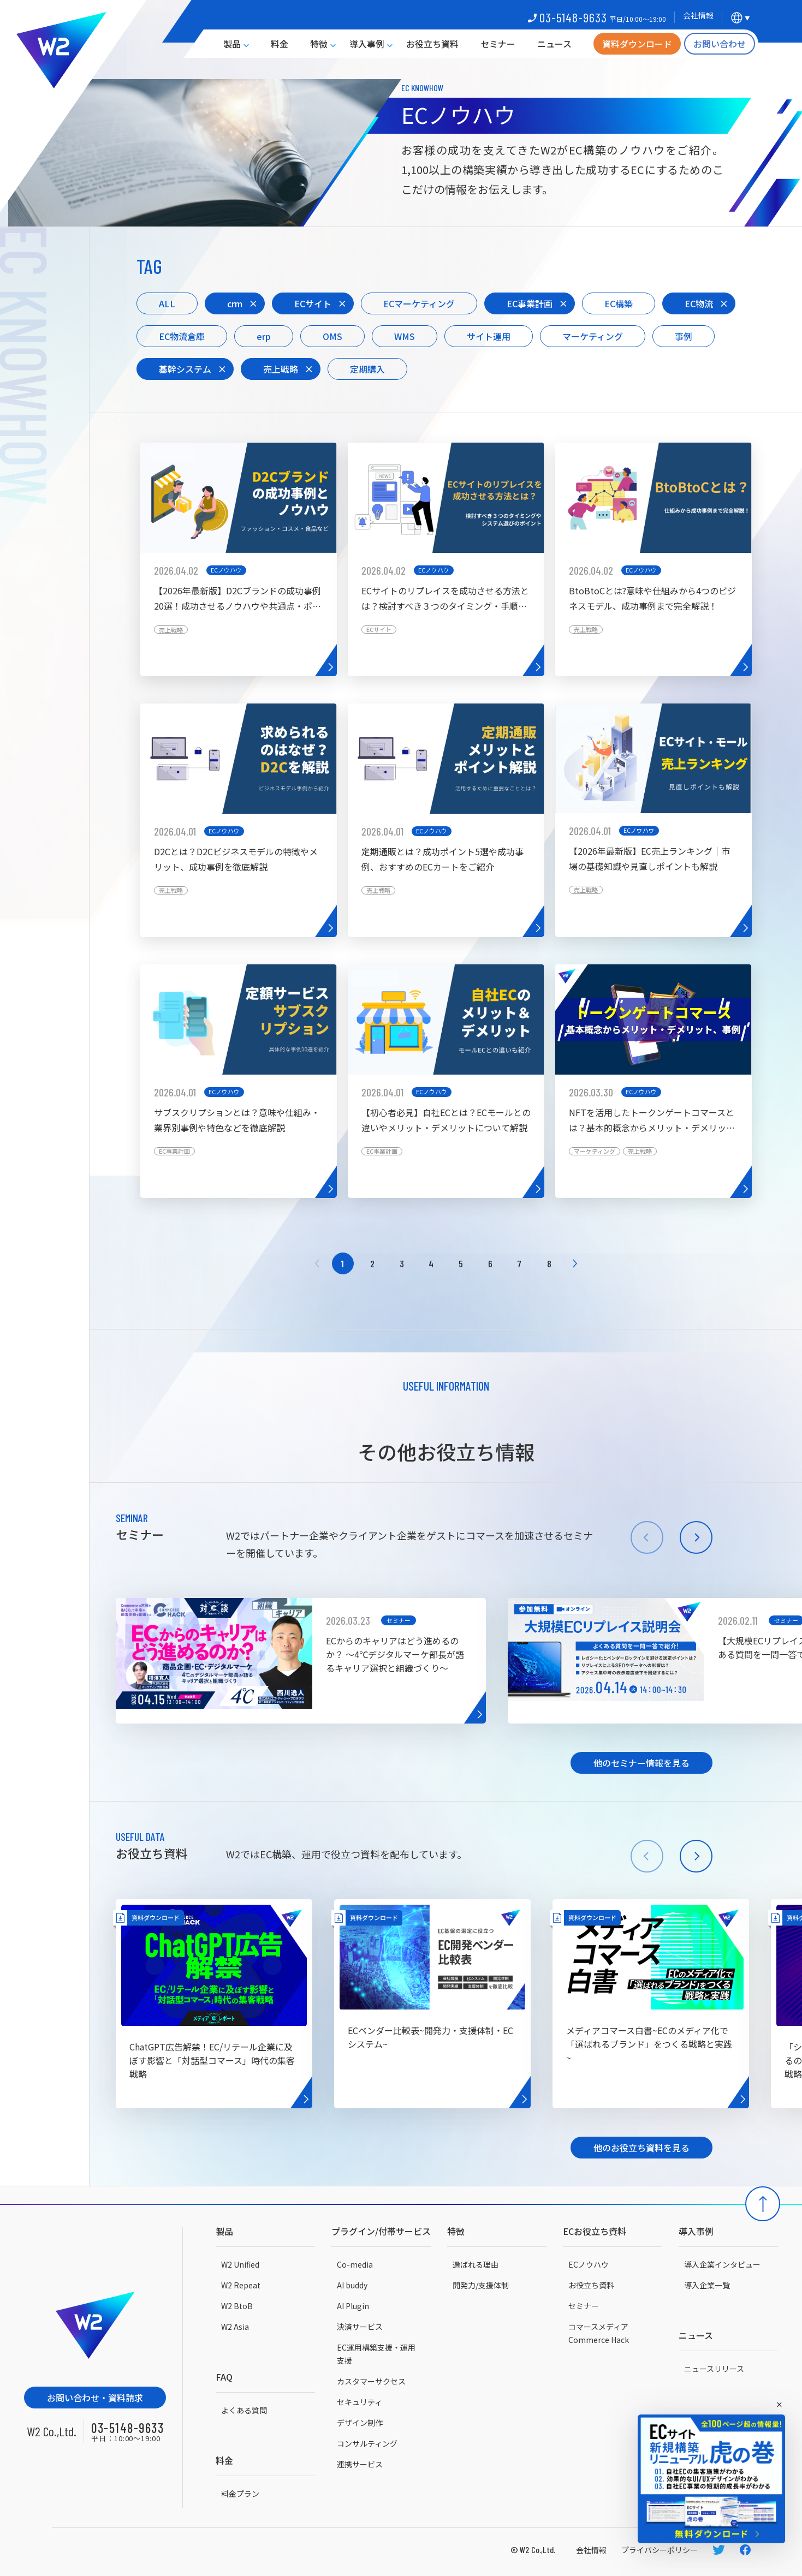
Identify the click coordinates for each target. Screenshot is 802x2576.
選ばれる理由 (475, 2264)
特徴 (319, 43)
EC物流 (699, 303)
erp (264, 336)
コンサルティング (367, 2443)
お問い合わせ (719, 43)
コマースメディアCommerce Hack (598, 2333)
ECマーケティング (419, 303)
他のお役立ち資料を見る (641, 2147)
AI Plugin (353, 2305)
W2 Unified (240, 2264)
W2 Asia (235, 2326)
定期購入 (367, 368)
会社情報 (591, 2549)
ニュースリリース (714, 2368)
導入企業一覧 (707, 2285)
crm (234, 303)
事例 (683, 336)
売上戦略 (280, 368)
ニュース (554, 43)
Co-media (355, 2264)
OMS (332, 336)
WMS (404, 336)
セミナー (497, 43)
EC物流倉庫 (182, 336)
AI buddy (352, 2285)
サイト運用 (488, 336)
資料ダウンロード (637, 43)
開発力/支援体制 (481, 2285)
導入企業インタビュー (722, 2264)
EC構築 (618, 303)
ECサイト (312, 303)
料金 (279, 43)
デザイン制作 (360, 2422)
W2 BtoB (237, 2305)
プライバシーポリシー (659, 2549)
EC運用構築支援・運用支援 (376, 2354)
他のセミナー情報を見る (641, 1762)
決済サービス (360, 2326)
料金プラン (240, 2493)
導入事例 (366, 43)
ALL (167, 303)
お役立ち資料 (432, 43)
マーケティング (592, 336)
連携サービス (360, 2464)
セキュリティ (359, 2401)
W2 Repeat (240, 2285)
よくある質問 (244, 2410)
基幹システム (185, 368)
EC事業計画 (530, 303)
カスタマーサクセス (371, 2381)
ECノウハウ (588, 2264)
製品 (232, 43)
